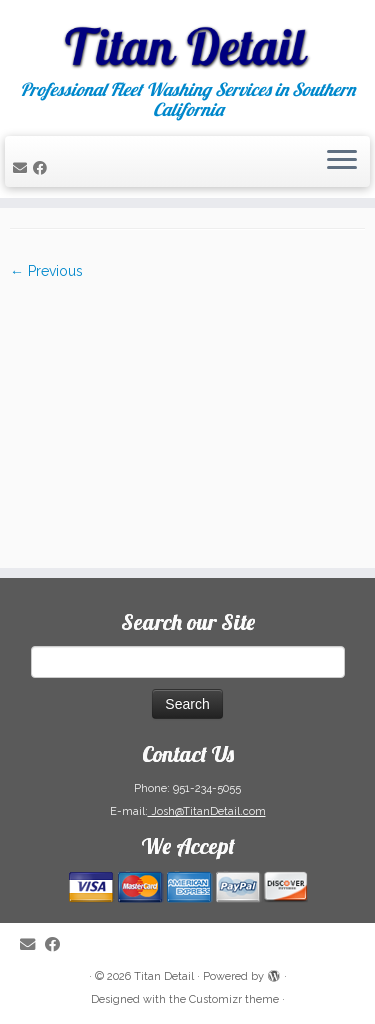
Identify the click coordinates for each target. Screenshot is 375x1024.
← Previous (46, 271)
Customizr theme (234, 999)
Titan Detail (164, 976)
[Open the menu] (342, 162)
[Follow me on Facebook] (43, 168)
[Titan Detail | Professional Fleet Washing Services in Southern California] (187, 40)
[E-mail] (23, 168)
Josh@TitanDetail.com (207, 811)
